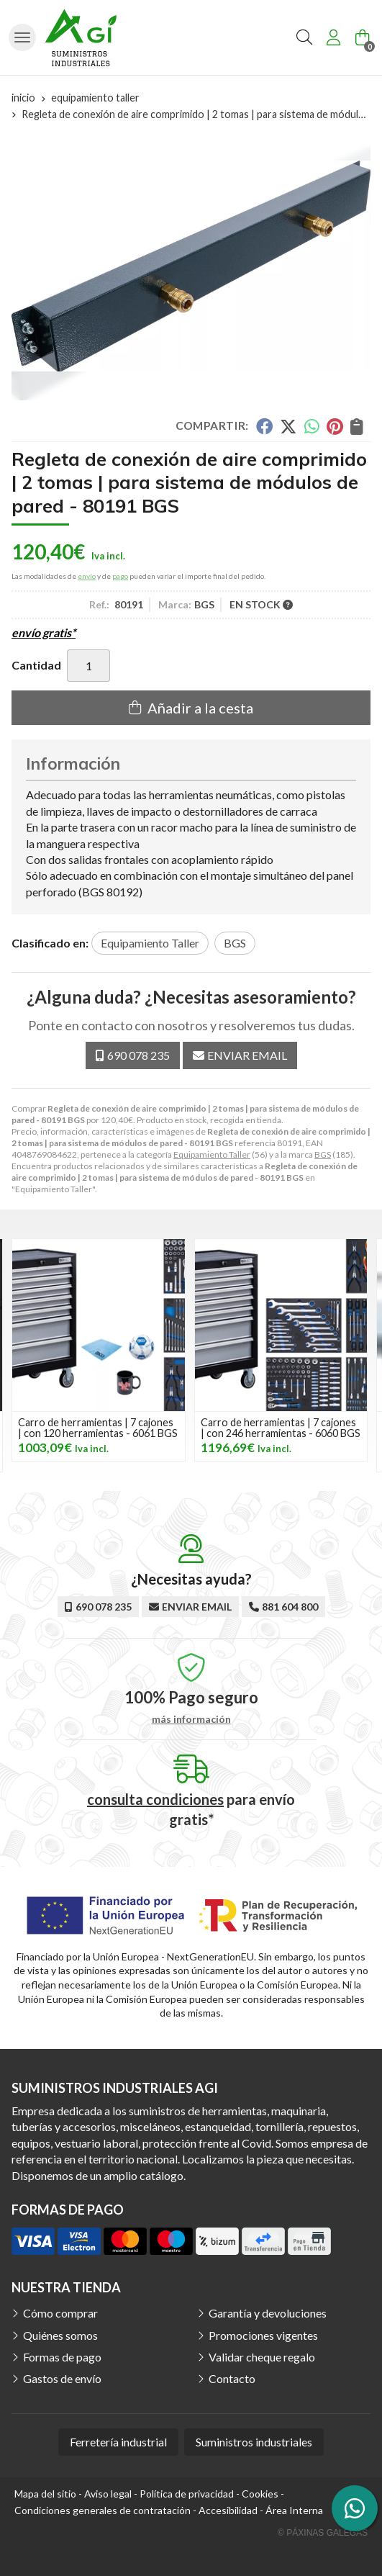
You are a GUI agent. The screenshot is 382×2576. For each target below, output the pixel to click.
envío (87, 576)
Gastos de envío (62, 2378)
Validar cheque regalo (262, 2357)
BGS (322, 1154)
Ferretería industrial (118, 2442)
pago (120, 576)
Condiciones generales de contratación (102, 2510)
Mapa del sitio (45, 2493)
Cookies (260, 2493)
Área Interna (294, 2510)
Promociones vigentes (263, 2335)
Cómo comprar (60, 2313)
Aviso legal (108, 2493)
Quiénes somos (60, 2335)
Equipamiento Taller (211, 1154)
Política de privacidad (187, 2493)
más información (191, 1719)
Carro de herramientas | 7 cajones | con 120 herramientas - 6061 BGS (98, 1427)
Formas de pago (62, 2357)
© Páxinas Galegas (323, 2533)
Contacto (232, 2378)
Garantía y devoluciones (268, 2313)
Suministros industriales (254, 2442)
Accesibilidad (228, 2510)
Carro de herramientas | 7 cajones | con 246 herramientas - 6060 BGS (280, 1427)
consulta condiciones (155, 1799)
